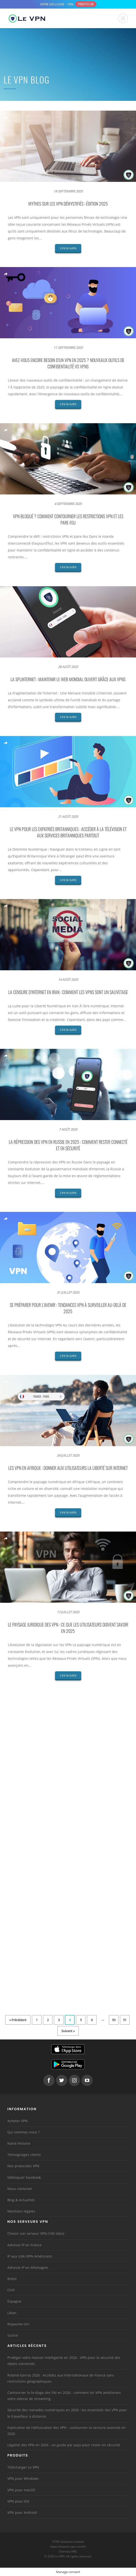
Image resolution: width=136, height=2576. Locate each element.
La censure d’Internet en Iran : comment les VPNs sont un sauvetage (68, 992)
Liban (11, 2312)
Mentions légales (21, 2211)
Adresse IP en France (24, 2245)
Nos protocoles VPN (23, 2166)
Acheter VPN (17, 2121)
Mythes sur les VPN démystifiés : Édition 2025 (68, 203)
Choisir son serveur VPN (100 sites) (35, 2233)
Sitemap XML (68, 2551)
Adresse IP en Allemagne (27, 2267)
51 (124, 2020)
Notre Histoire (18, 2143)
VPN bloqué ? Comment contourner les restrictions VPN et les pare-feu (68, 519)
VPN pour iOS (18, 2501)
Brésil (12, 2278)
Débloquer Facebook (24, 2177)
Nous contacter (19, 2188)
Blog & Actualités (21, 2200)
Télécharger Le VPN (23, 2467)
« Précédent (17, 2020)
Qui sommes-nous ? (23, 2132)
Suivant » (68, 2031)
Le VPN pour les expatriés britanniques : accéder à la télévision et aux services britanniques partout (68, 832)
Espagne (14, 2301)
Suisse (12, 2335)
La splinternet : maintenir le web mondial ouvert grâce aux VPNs (68, 679)
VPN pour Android (22, 2512)
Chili (11, 2290)
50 (113, 2020)
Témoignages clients (24, 2154)
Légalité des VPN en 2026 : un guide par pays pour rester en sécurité (63, 2445)
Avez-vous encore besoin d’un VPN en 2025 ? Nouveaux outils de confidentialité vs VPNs (68, 363)
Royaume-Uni (18, 2324)
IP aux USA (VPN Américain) (29, 2256)
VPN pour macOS (21, 2490)
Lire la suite (68, 248)
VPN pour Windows (23, 2478)
